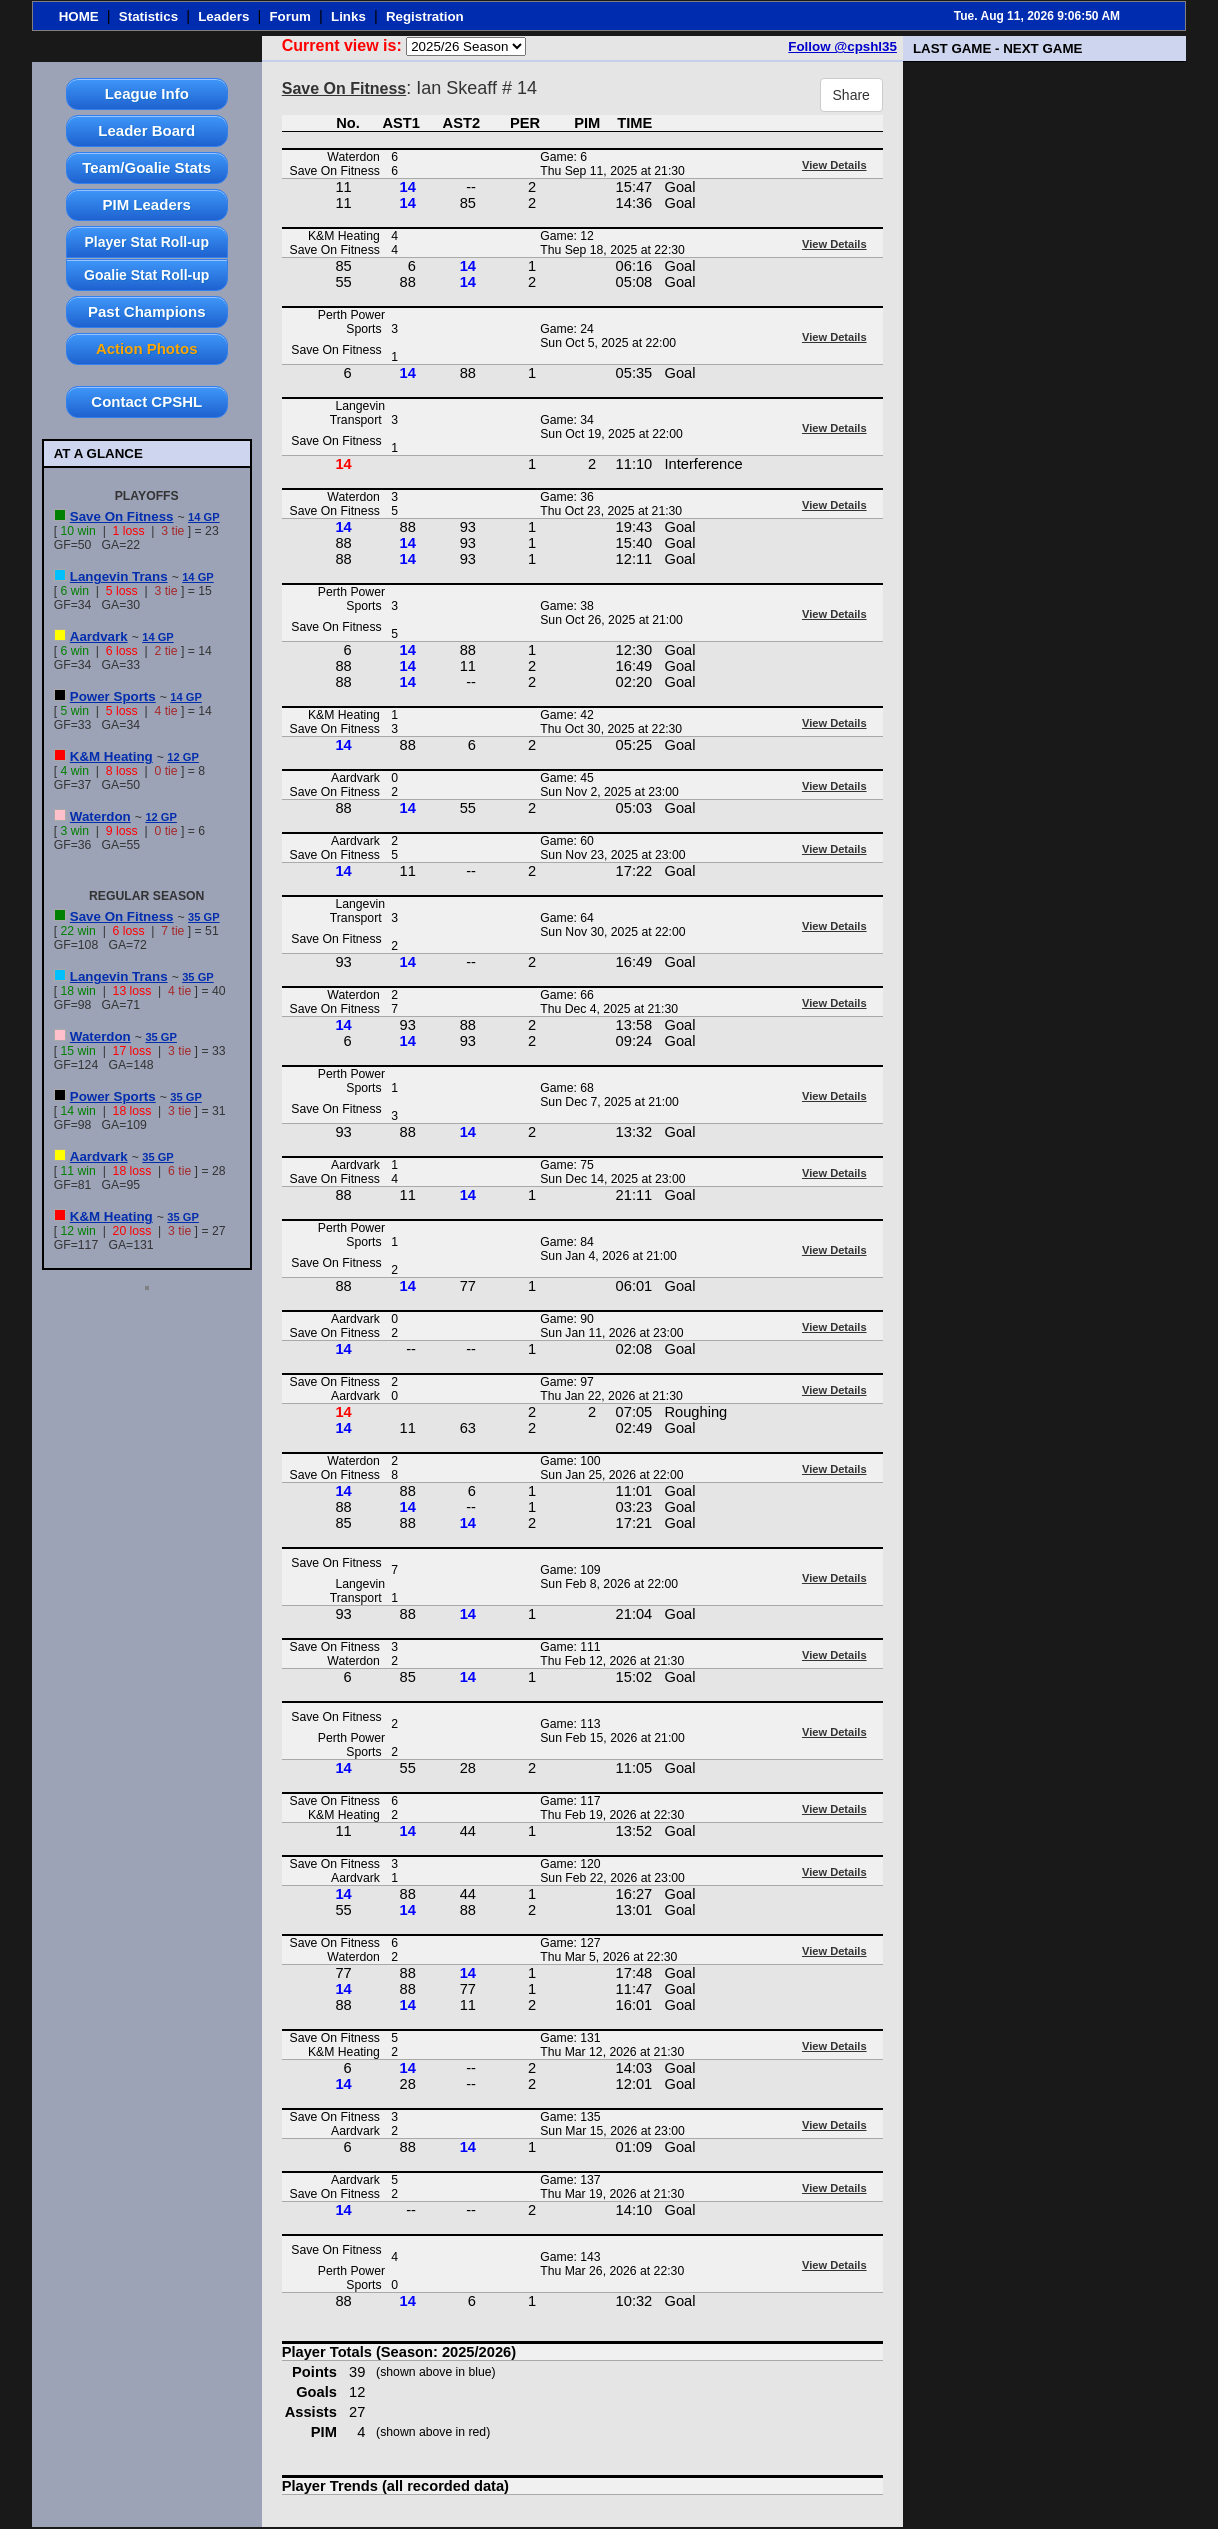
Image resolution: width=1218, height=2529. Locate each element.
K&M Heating (111, 756)
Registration (425, 16)
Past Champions (147, 311)
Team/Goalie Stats (146, 167)
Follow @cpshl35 (842, 46)
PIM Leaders (147, 204)
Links (348, 16)
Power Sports (113, 696)
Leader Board (146, 130)
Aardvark (99, 636)
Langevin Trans (119, 576)
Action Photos (147, 348)
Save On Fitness (122, 516)
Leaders (223, 16)
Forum (289, 16)
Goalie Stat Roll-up (146, 275)
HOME (79, 16)
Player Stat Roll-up (146, 242)
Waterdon (100, 816)
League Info (147, 93)
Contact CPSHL (146, 401)
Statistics (148, 16)
